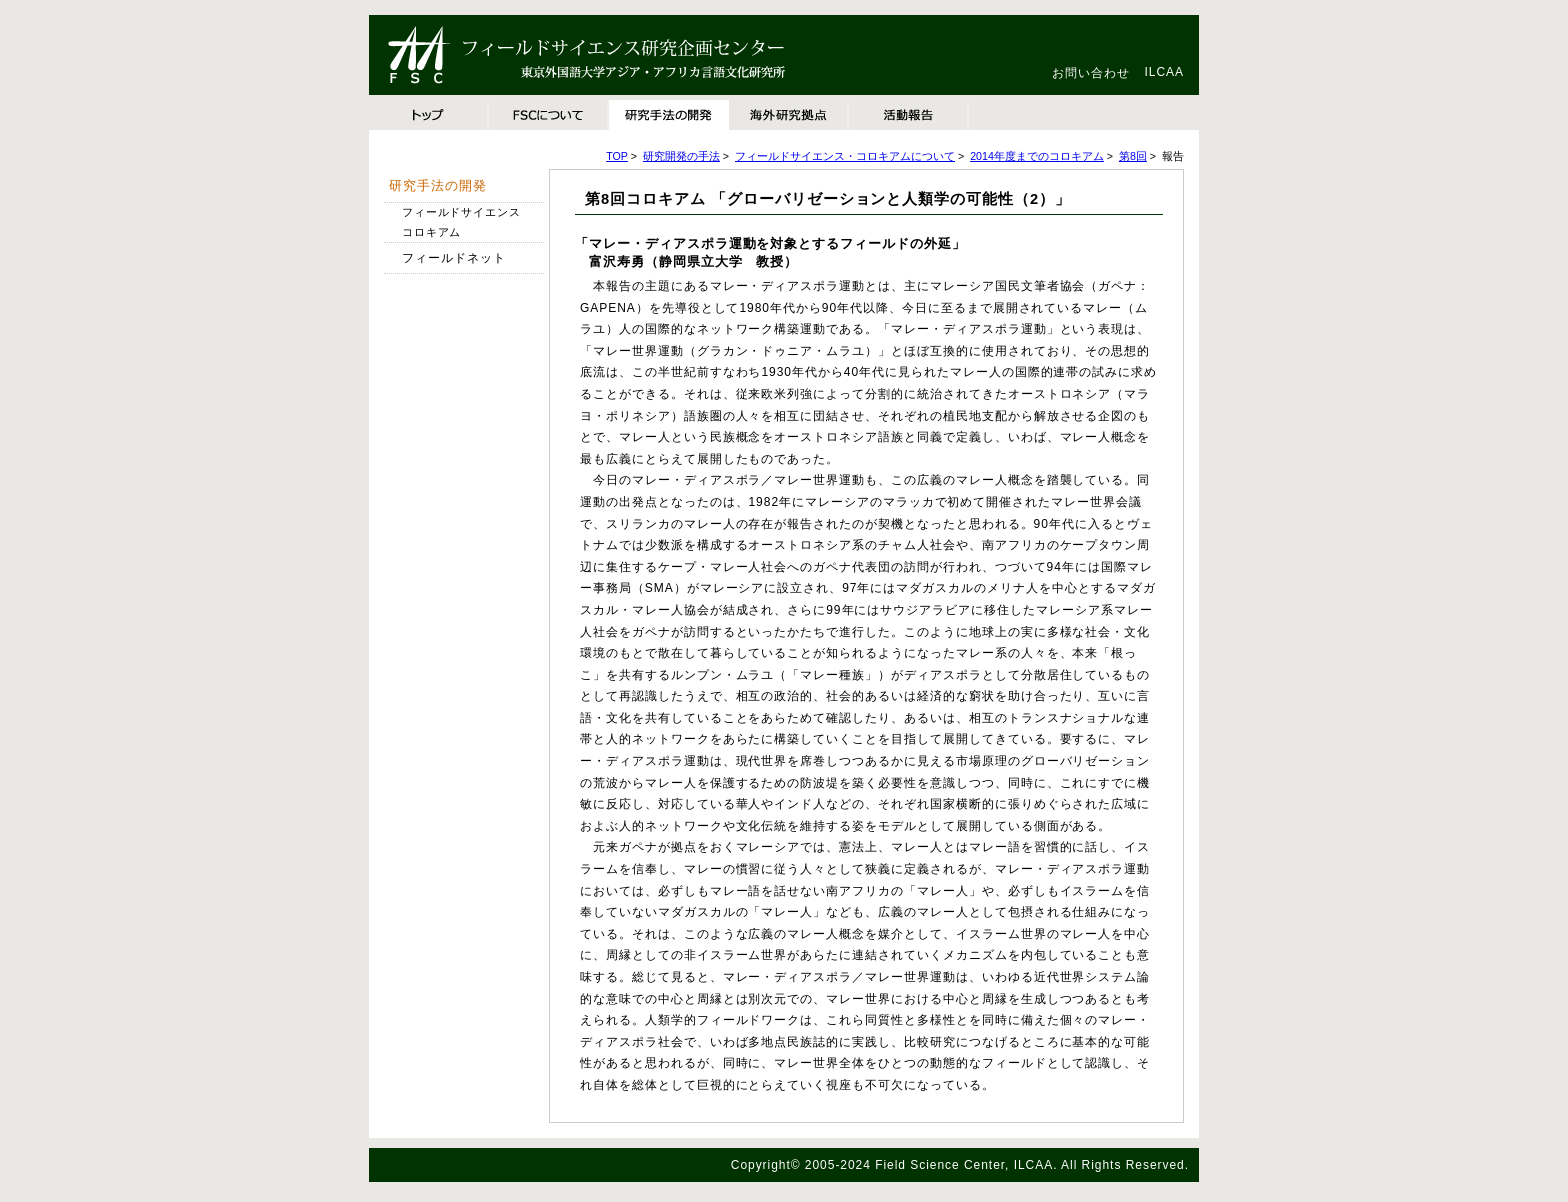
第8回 (1133, 156)
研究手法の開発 (669, 115)
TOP (429, 115)
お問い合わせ (1091, 73)
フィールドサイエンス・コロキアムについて (845, 156)
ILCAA (1164, 72)
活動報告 (909, 115)
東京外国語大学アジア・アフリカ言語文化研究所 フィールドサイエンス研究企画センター (619, 55)
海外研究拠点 (789, 115)
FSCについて (549, 115)
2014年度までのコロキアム (1037, 156)
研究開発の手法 (681, 156)
